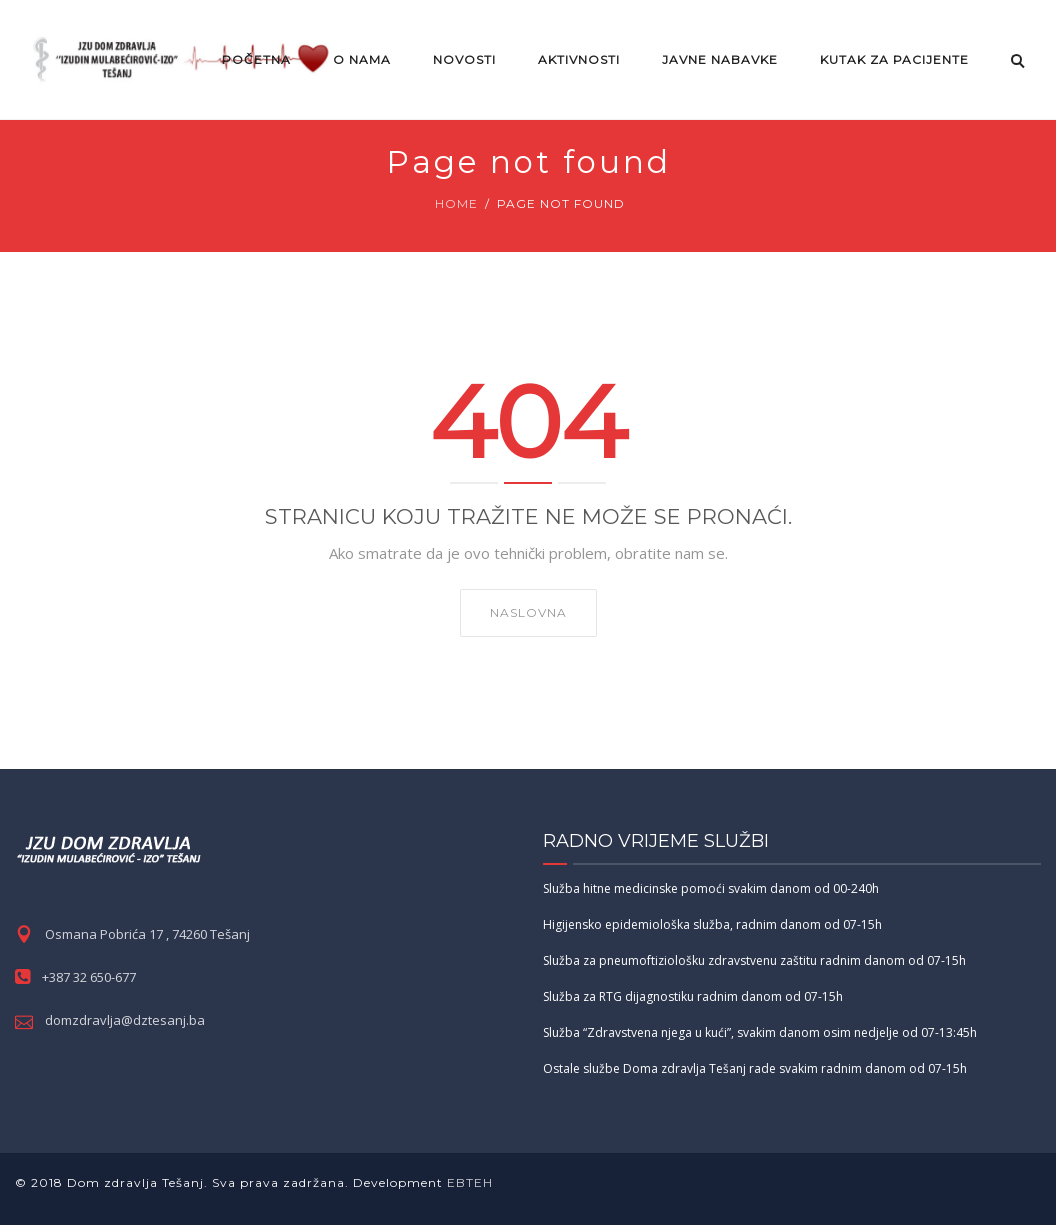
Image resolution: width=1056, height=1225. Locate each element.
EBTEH (468, 1182)
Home (456, 203)
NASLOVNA (528, 612)
